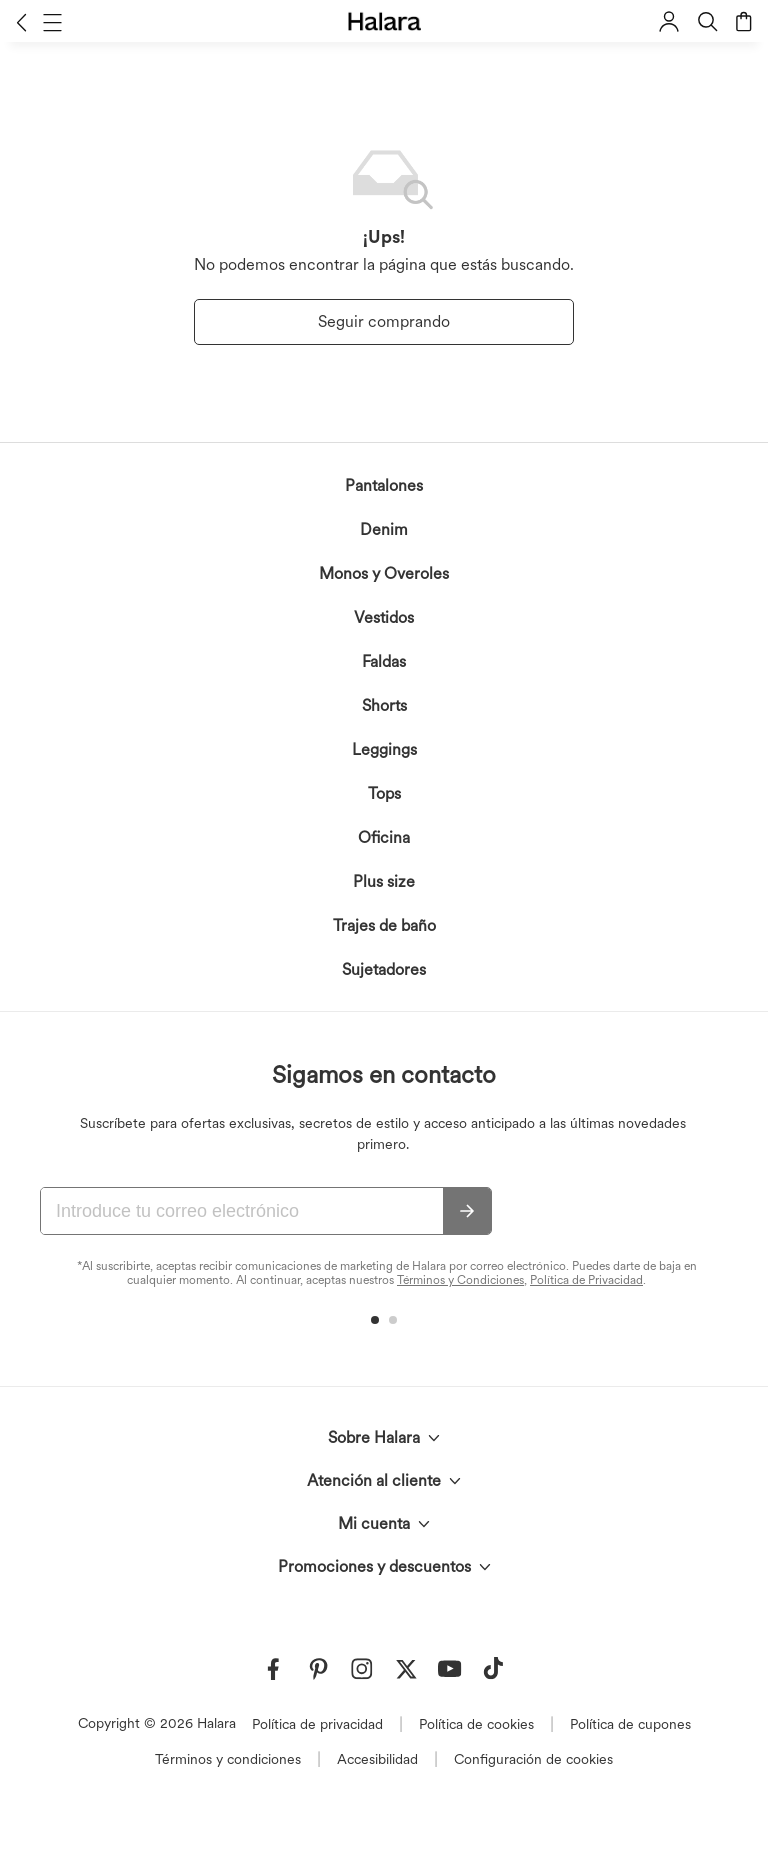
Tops (384, 793)
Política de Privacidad (586, 1280)
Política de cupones (630, 1724)
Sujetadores (384, 969)
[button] (21, 22)
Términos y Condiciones (460, 1280)
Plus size (384, 881)
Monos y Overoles (384, 573)
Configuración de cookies (533, 1759)
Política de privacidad (317, 1724)
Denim (384, 529)
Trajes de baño (384, 925)
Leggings (384, 749)
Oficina (384, 837)
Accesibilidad (377, 1759)
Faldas (384, 661)
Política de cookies (476, 1724)
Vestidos (384, 617)
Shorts (384, 705)
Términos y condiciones (228, 1759)
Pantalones (384, 485)
